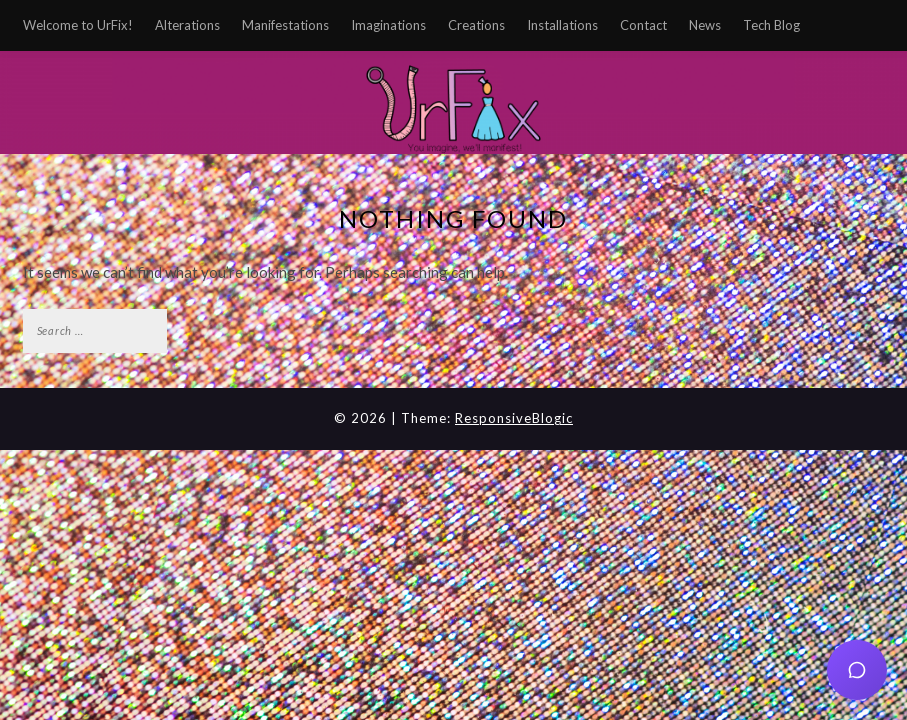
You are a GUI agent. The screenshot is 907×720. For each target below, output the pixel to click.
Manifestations (285, 25)
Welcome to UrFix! (78, 25)
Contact (643, 25)
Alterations (187, 25)
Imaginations (388, 25)
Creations (476, 25)
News (705, 25)
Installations (562, 25)
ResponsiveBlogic (514, 418)
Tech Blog (771, 25)
